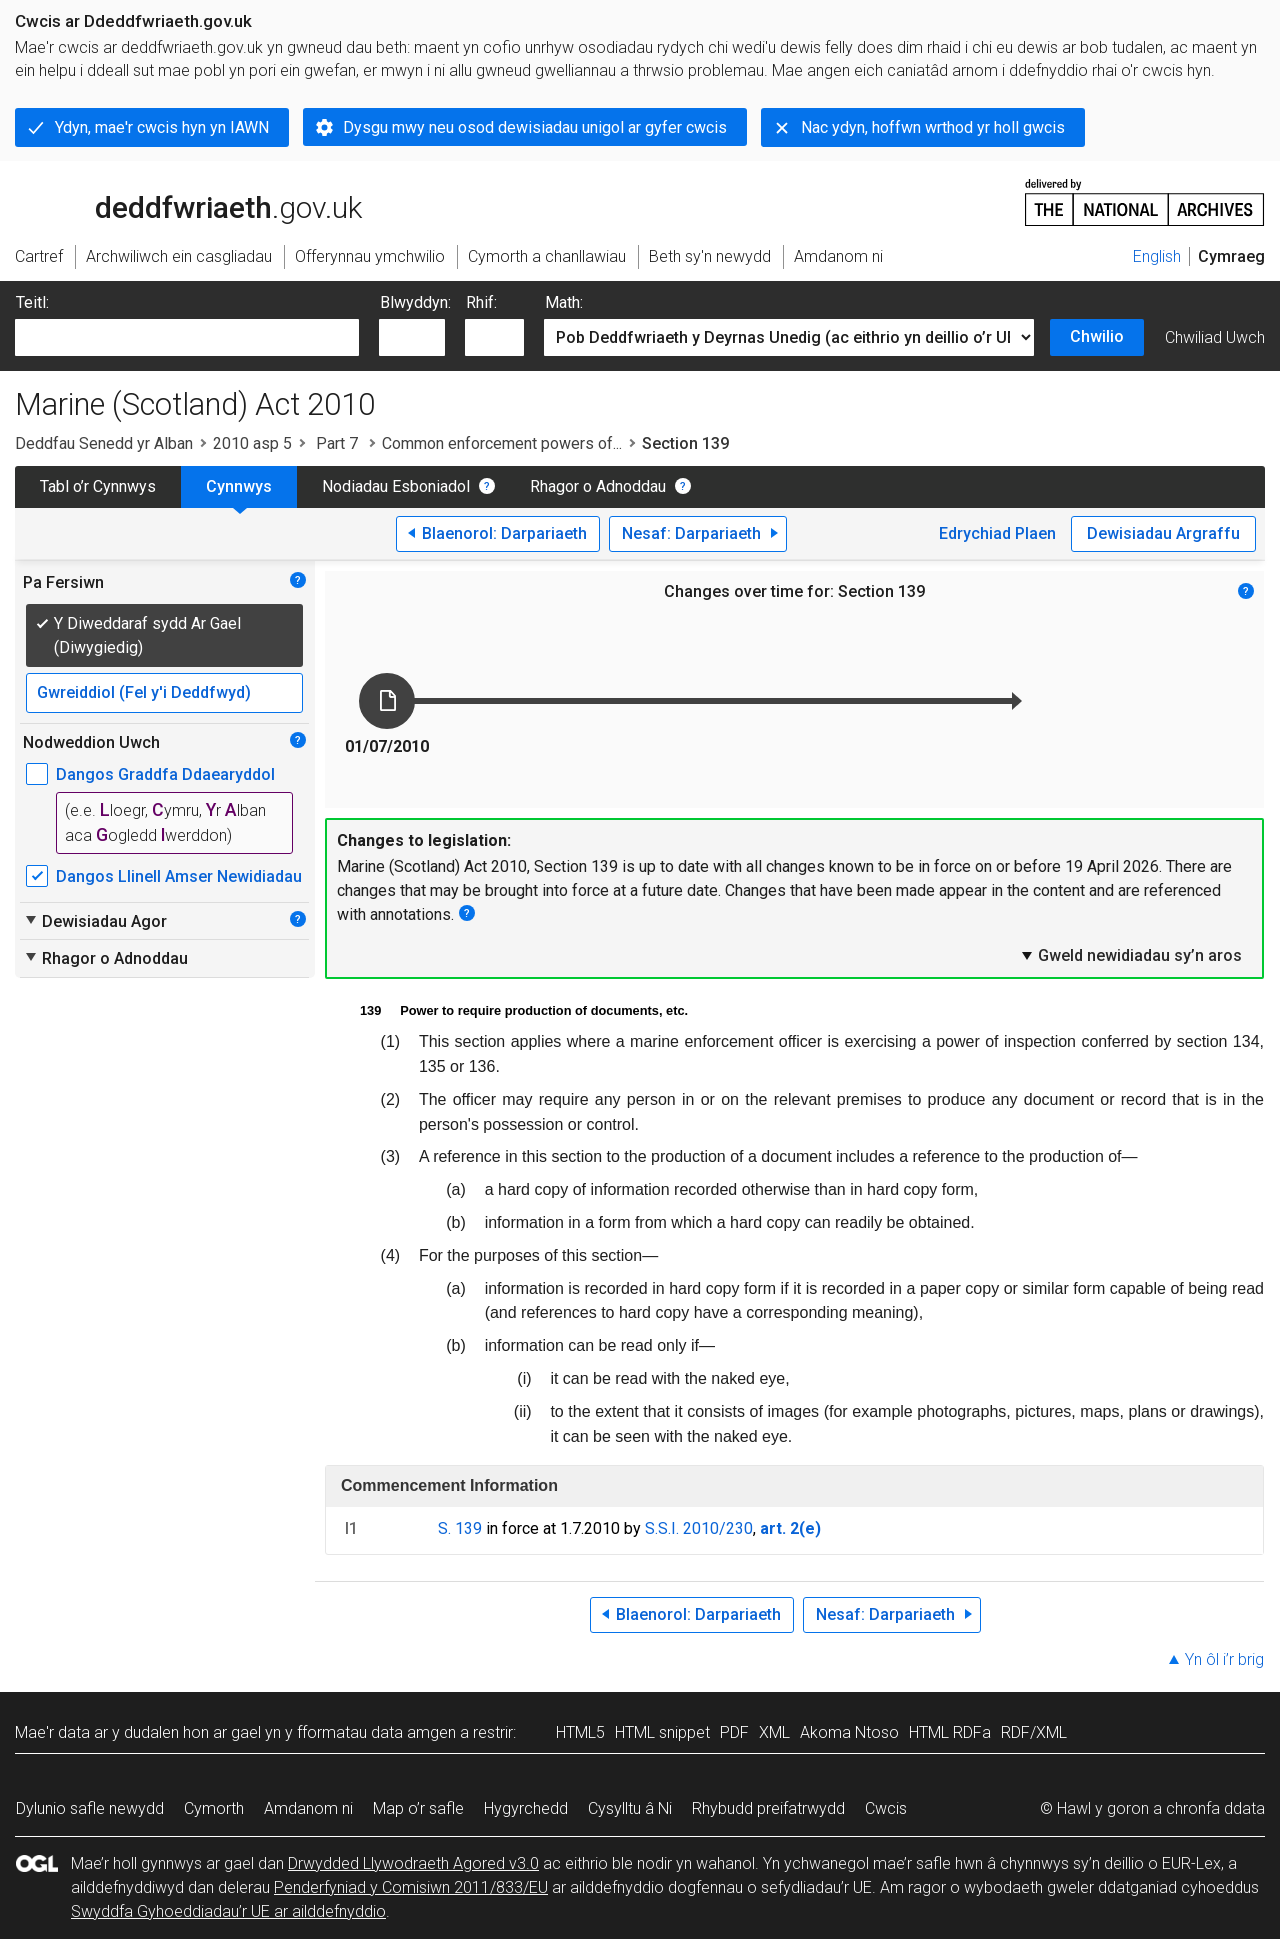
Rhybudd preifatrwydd (768, 1808)
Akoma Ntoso (849, 1732)
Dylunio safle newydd (90, 1808)
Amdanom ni (308, 1808)
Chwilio (1097, 336)
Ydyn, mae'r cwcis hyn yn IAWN (162, 127)
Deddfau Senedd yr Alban (104, 443)
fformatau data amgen (376, 1732)
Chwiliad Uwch (1215, 337)
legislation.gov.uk (173, 201)
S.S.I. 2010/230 (699, 1528)
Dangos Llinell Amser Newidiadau (179, 876)
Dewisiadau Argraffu (1163, 533)
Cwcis (886, 1808)
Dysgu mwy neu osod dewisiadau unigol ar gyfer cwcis (535, 127)
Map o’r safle (418, 1808)
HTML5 (580, 1732)
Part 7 (337, 443)
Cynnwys (239, 486)
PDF (734, 1732)
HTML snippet (662, 1732)
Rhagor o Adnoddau (598, 486)
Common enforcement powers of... (502, 443)
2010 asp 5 (252, 443)
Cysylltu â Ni (630, 1808)
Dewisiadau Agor (95, 921)
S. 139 (460, 1528)
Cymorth (214, 1808)
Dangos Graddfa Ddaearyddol (165, 774)
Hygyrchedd (526, 1808)
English (1157, 256)
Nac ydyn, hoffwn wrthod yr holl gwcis (933, 127)
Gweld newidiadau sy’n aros (1130, 955)
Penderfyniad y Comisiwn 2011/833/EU (411, 1887)
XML (774, 1732)
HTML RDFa (950, 1732)
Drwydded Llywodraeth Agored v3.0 (413, 1863)
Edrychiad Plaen (997, 533)
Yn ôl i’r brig (1224, 1659)
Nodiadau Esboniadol (396, 486)
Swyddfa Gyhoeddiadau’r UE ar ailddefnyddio (228, 1911)
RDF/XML (1034, 1732)
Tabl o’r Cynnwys (98, 486)
